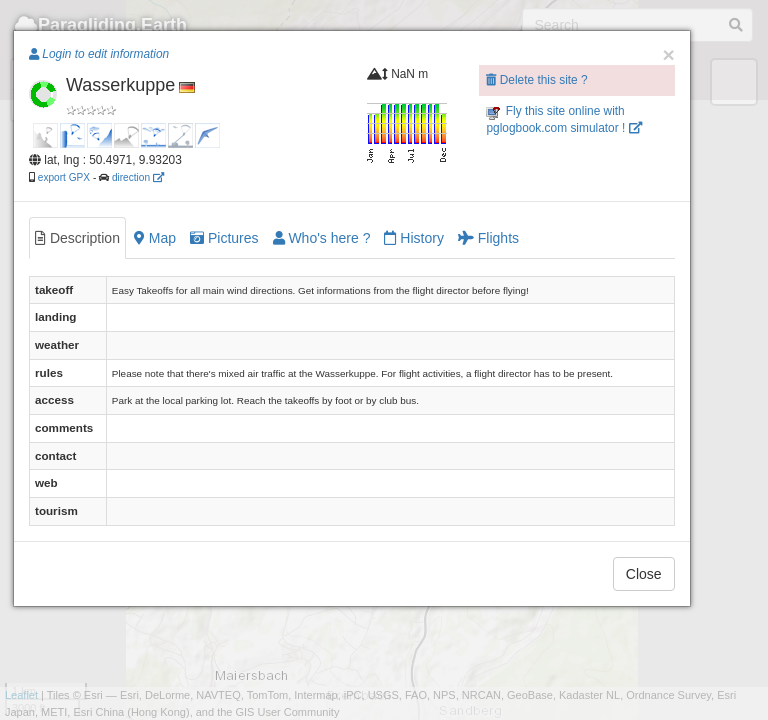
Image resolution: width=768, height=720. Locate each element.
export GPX (64, 177)
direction (138, 177)
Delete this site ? (536, 80)
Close (644, 574)
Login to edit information (99, 54)
